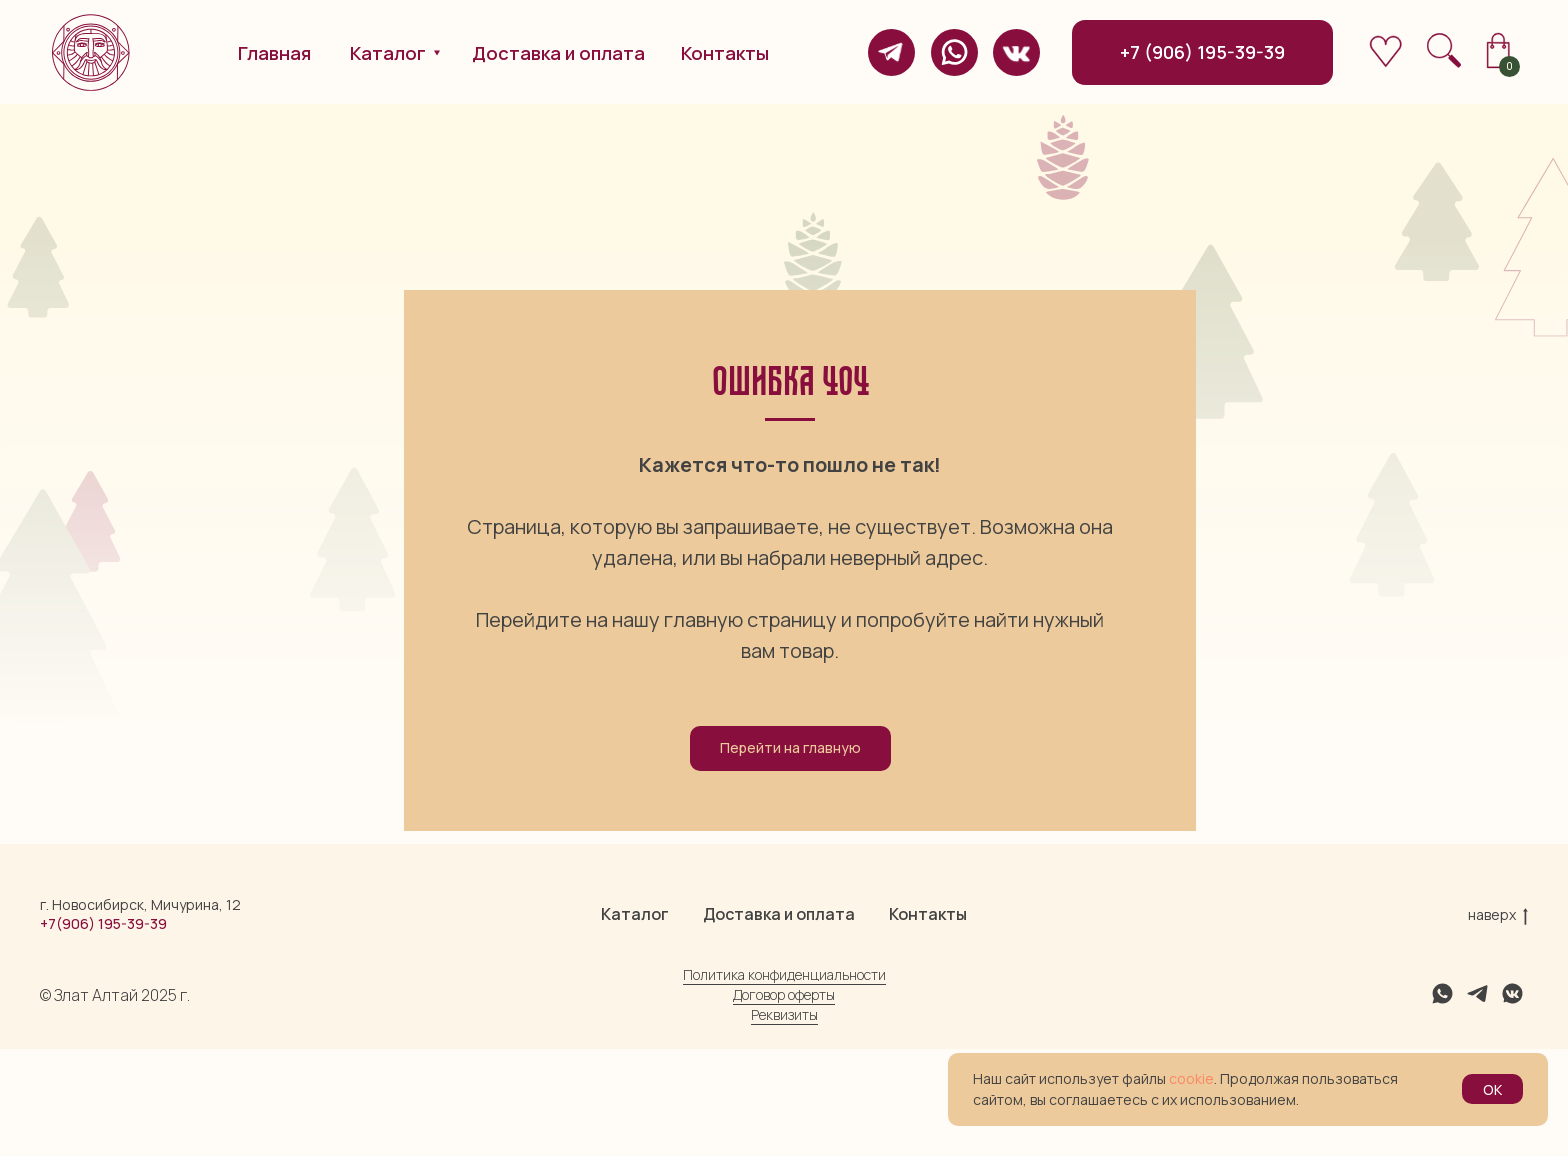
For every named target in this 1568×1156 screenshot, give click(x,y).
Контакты (928, 1021)
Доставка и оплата (779, 1021)
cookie (1191, 1078)
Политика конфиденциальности (784, 1081)
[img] (891, 52)
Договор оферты (784, 1101)
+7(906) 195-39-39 (103, 1030)
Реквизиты (784, 1121)
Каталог (635, 1021)
